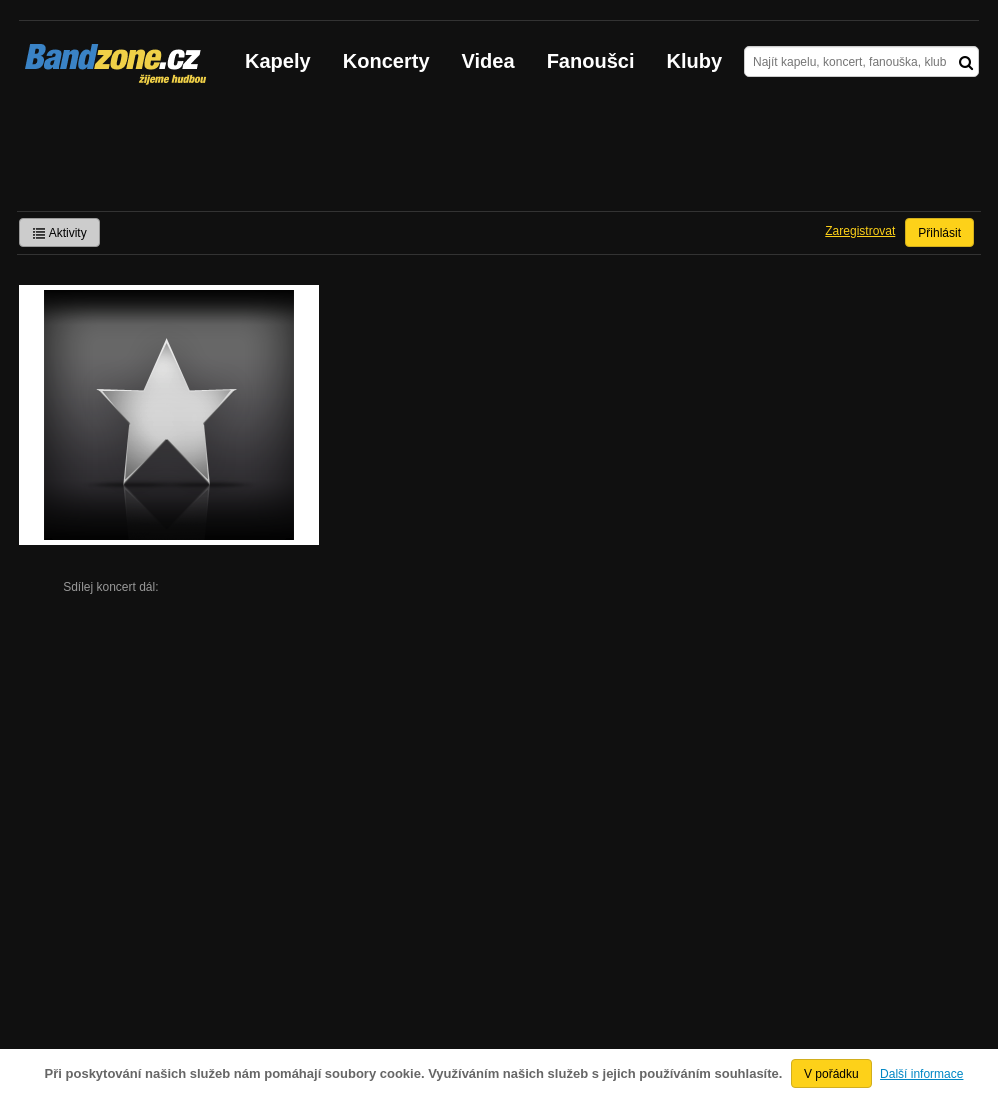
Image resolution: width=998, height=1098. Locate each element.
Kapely (278, 61)
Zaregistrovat (860, 231)
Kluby (695, 61)
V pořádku (831, 1074)
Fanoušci (591, 61)
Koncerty (386, 61)
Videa (488, 61)
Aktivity (59, 233)
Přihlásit (939, 233)
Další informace (921, 1074)
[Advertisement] (499, 156)
